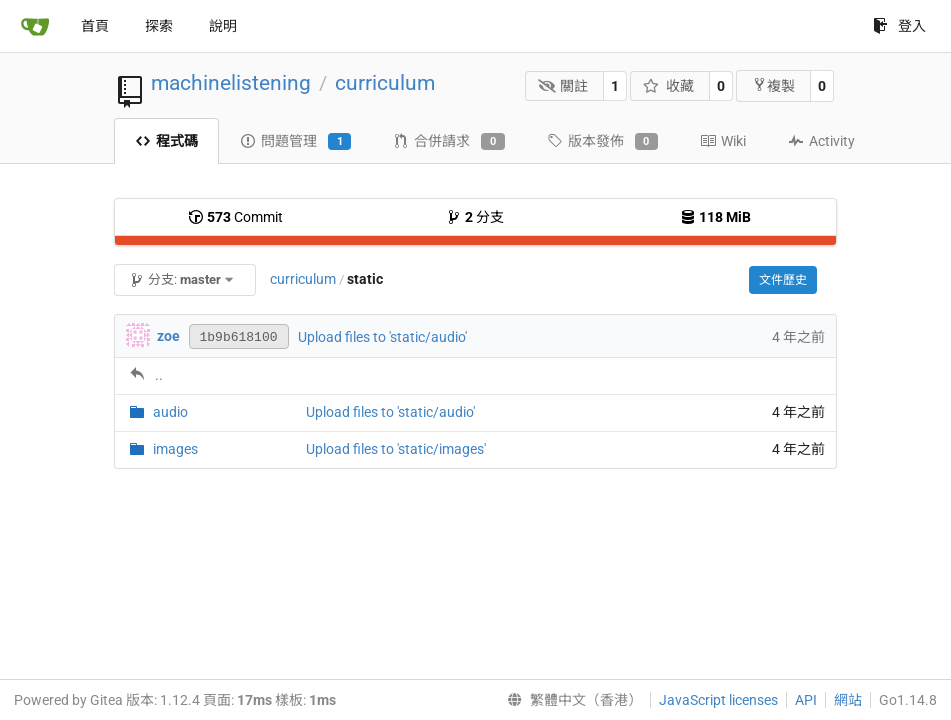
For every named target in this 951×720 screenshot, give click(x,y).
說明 (223, 26)
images (175, 449)
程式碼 (166, 141)
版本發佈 (602, 142)
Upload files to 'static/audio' (382, 337)
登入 (899, 26)
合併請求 (448, 142)
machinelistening (231, 83)
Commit (235, 217)
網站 (848, 700)
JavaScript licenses (718, 700)
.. (159, 375)
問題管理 (295, 142)
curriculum (385, 83)
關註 (563, 86)
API (806, 700)
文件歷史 (783, 280)
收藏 (668, 86)
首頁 (95, 26)
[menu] (570, 700)
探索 (159, 26)
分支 (475, 217)
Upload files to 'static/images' (396, 449)
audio (170, 412)
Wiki (723, 141)
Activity (821, 141)
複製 (773, 85)
